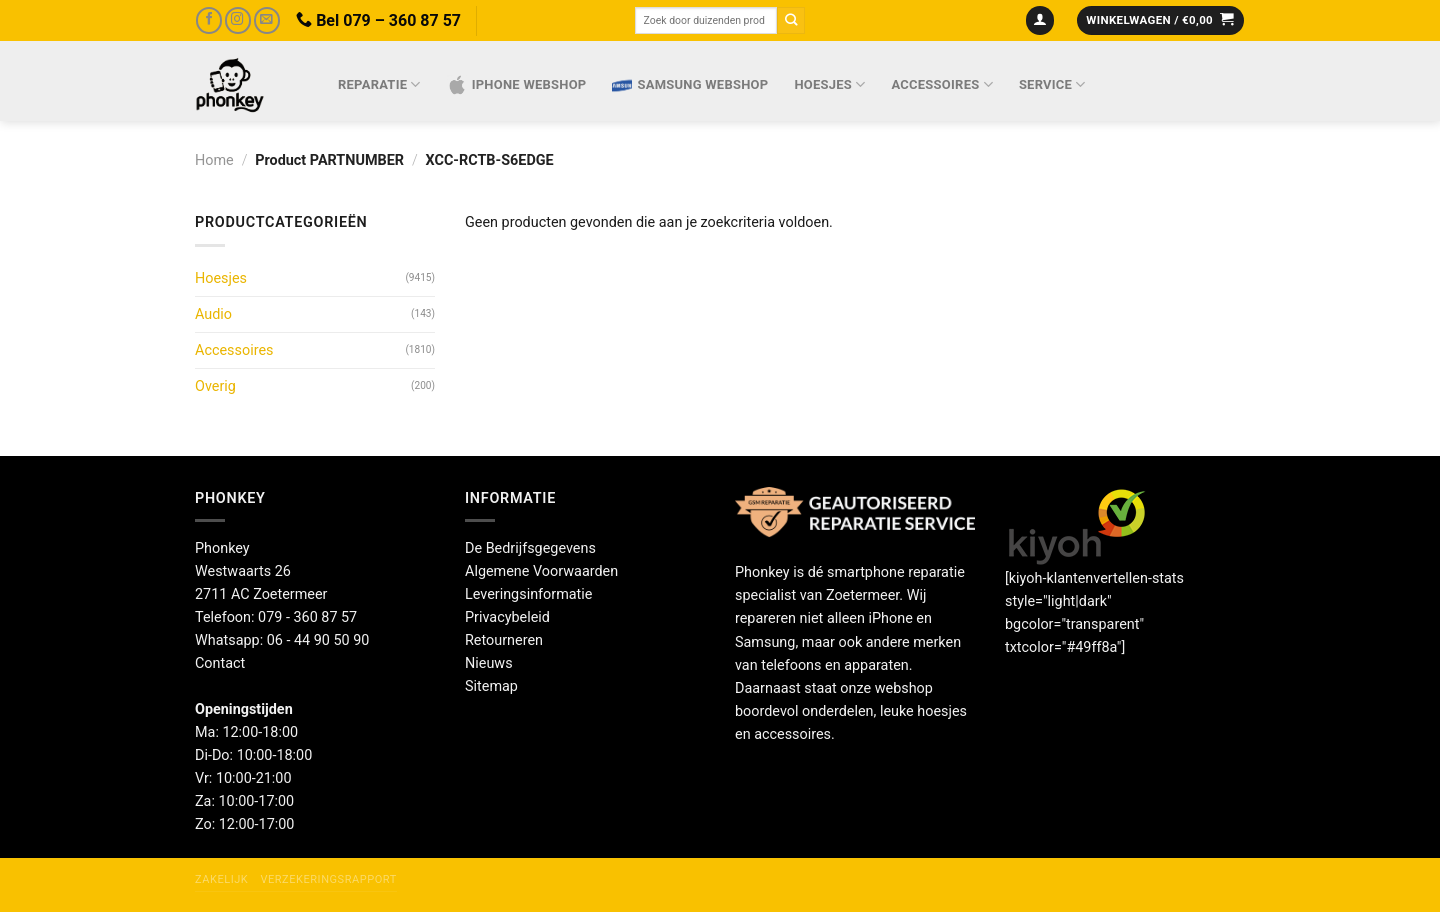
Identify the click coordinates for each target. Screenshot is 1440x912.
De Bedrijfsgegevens (530, 548)
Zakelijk (221, 879)
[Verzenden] (791, 20)
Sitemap (491, 686)
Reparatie (379, 84)
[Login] (1040, 21)
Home (214, 160)
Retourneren (504, 640)
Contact (220, 663)
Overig (215, 386)
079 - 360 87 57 (307, 617)
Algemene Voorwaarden (541, 571)
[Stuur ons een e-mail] (267, 20)
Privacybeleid (507, 617)
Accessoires (942, 84)
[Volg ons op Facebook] (209, 20)
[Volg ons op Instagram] (238, 20)
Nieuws (489, 663)
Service (1052, 84)
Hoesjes (829, 84)
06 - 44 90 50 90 (318, 640)
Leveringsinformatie (528, 594)
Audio (213, 314)
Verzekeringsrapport (328, 879)
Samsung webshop (690, 85)
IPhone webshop (517, 85)
